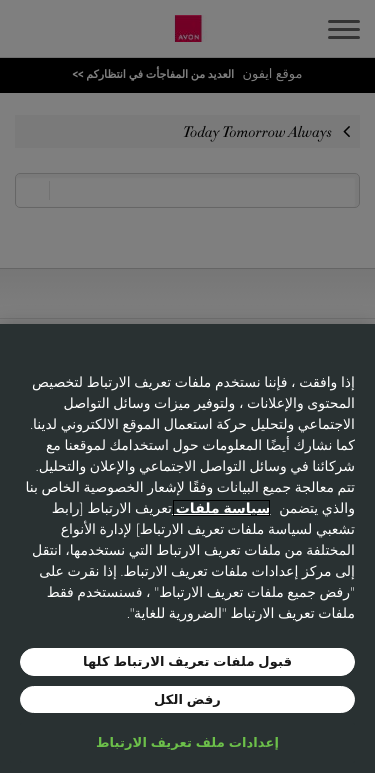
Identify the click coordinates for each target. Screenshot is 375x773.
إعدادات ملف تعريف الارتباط (187, 742)
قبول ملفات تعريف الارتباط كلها (187, 661)
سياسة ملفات (221, 508)
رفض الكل (187, 699)
